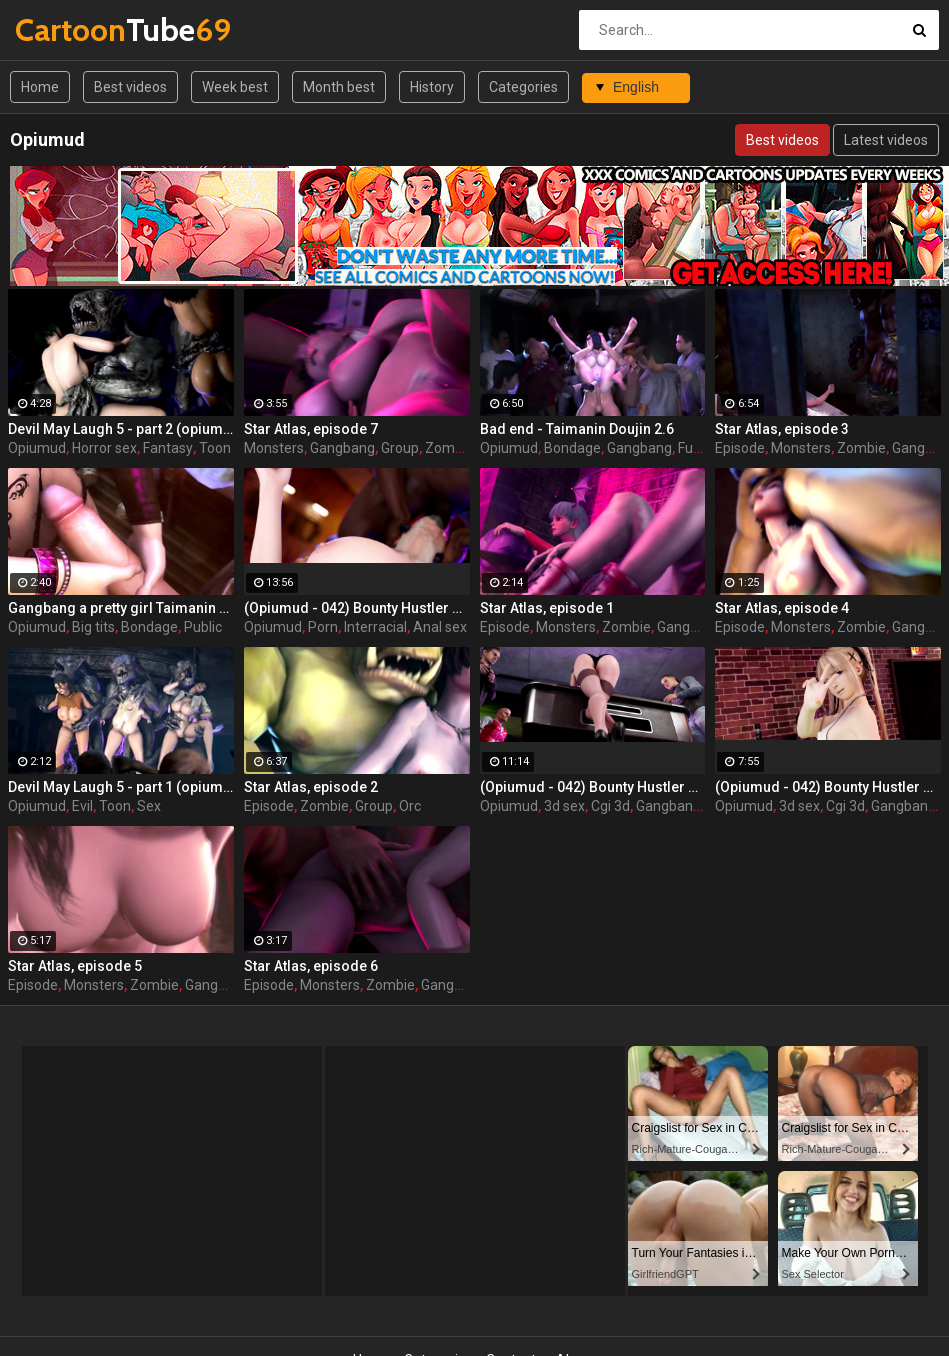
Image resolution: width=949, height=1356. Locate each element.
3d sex (564, 806)
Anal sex (440, 627)
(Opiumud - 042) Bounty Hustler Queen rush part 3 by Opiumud (357, 608)
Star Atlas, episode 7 (311, 429)
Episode (740, 448)
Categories (523, 87)
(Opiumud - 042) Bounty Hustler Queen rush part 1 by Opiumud (828, 787)
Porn (323, 627)
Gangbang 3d (678, 806)
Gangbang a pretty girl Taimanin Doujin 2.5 (121, 608)
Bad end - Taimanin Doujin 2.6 (577, 429)
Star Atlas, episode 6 (311, 966)
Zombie (449, 448)
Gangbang (342, 448)
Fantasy (168, 448)
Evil (82, 806)
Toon (215, 448)
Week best (235, 87)
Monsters (274, 448)
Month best (339, 87)
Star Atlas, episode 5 (75, 966)
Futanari (704, 448)
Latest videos (886, 140)
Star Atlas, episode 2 (311, 787)
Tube (67, 29)
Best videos (130, 87)
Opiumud (37, 448)
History (432, 87)
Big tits (93, 627)
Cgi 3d (610, 806)
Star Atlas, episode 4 (782, 608)
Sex (149, 806)
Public (203, 627)
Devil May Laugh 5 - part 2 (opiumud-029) (121, 429)
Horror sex (104, 448)
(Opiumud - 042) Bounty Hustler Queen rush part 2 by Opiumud (593, 787)
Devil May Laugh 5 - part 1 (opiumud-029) (121, 787)
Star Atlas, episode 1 (547, 608)
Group (400, 448)
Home (40, 87)
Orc (410, 806)
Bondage (572, 448)
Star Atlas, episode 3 (782, 429)
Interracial (375, 627)
